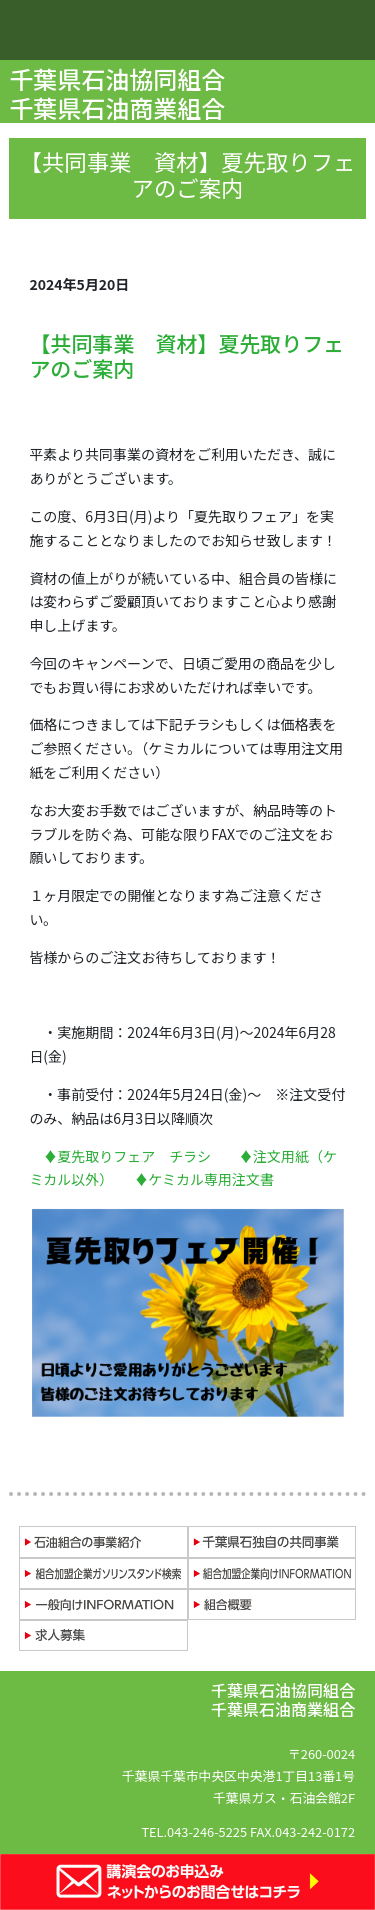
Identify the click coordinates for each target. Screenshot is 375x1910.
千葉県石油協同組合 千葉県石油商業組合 (119, 93)
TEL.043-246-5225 (194, 1831)
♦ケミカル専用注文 (197, 1179)
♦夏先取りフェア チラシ (127, 1156)
